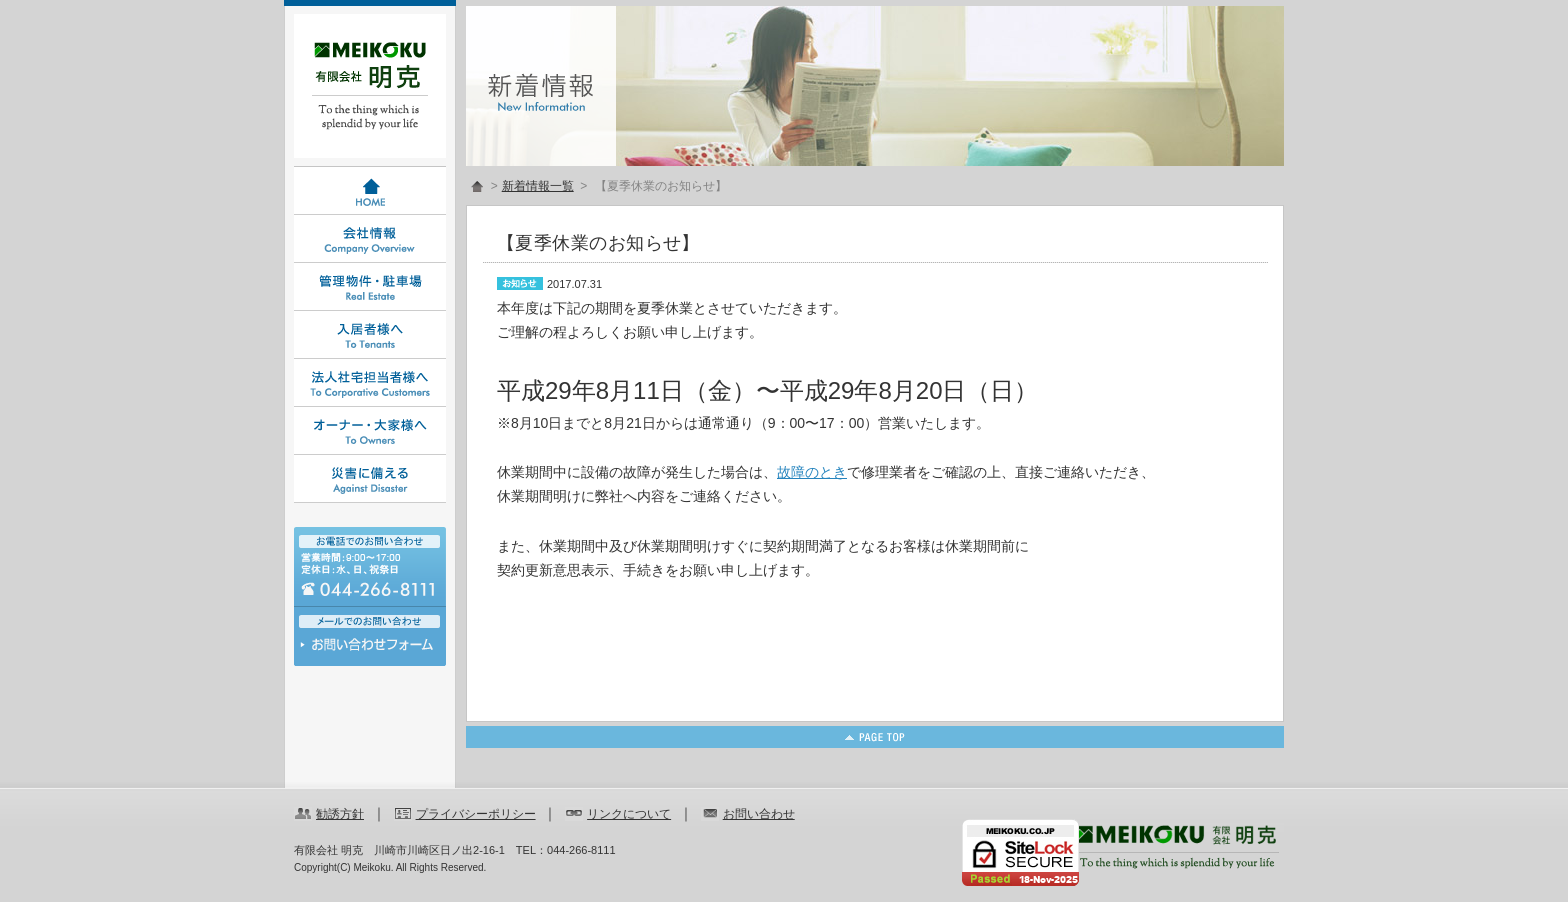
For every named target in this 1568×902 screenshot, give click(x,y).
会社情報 (370, 239)
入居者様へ (370, 335)
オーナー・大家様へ (370, 431)
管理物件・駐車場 (370, 287)
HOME (370, 191)
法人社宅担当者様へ (370, 383)
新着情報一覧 (538, 186)
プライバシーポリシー (476, 814)
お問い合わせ (370, 649)
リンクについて (629, 814)
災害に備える (370, 479)
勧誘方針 (340, 814)
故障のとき (812, 472)
